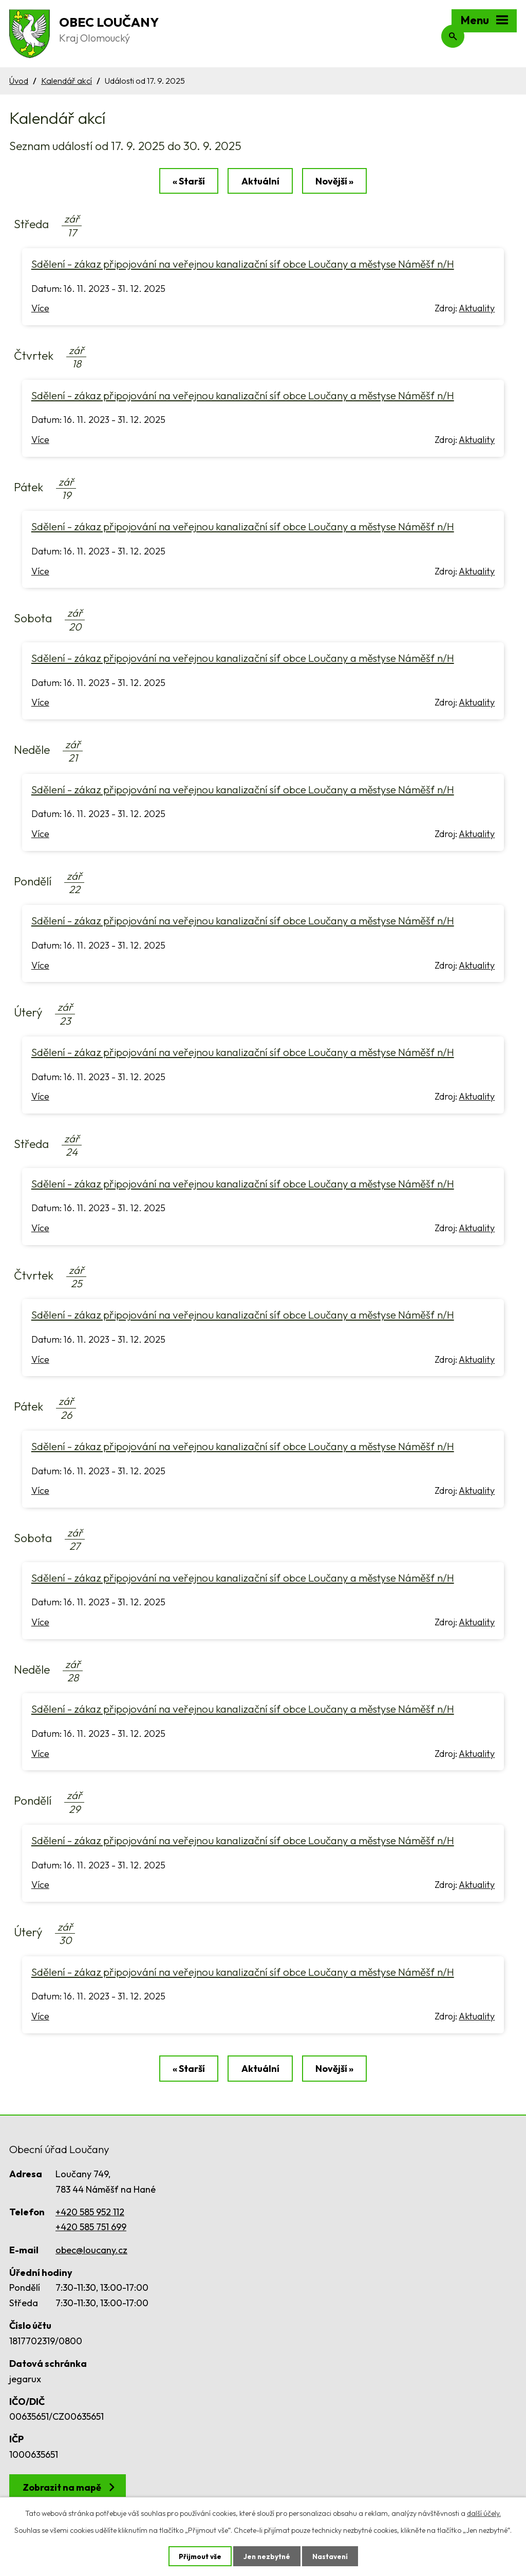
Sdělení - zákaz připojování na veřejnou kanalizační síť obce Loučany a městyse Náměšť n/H (242, 264)
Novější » (336, 182)
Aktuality (477, 310)
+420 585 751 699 (90, 2229)
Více (40, 310)
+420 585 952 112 (89, 2214)
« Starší (187, 182)
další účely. (484, 2512)
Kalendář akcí (66, 81)
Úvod (18, 81)
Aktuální (260, 182)
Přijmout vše (198, 2556)
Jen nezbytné (266, 2556)
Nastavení (331, 2556)
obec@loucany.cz (91, 2252)
